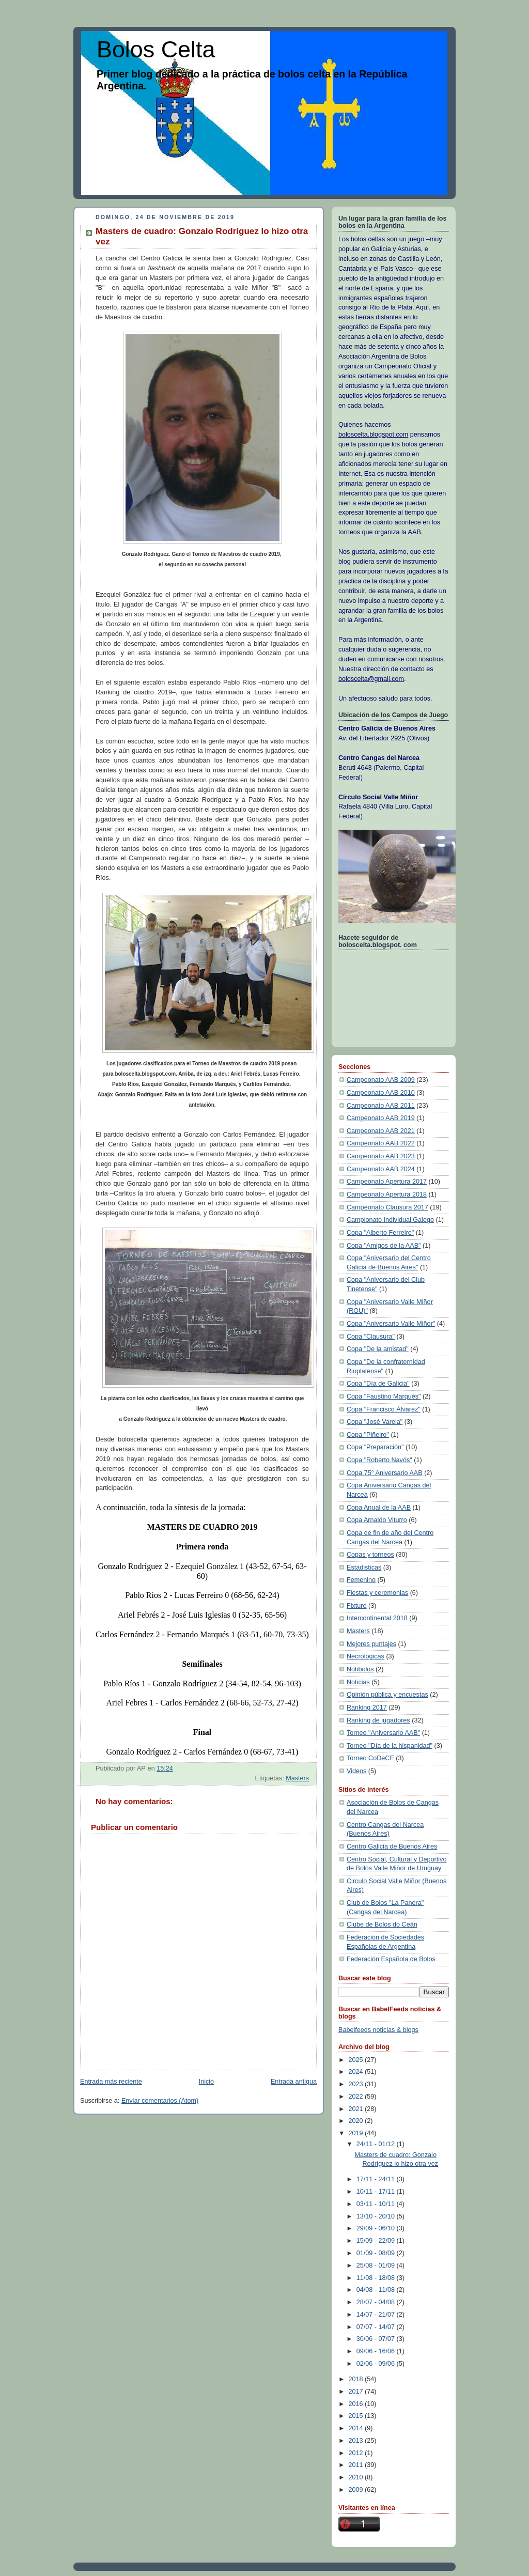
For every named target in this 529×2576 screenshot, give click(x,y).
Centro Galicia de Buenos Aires (392, 1846)
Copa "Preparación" (375, 1447)
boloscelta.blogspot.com (373, 434)
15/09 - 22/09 (376, 2240)
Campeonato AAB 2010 (381, 1092)
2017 (357, 2391)
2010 (357, 2477)
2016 (357, 2404)
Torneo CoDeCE (370, 1758)
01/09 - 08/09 (376, 2253)
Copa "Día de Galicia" (378, 1383)
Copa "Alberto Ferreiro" (380, 1232)
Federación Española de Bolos (391, 1959)
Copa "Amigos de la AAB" (384, 1245)
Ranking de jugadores (378, 1720)
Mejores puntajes (371, 1644)
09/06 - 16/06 (376, 2351)
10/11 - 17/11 (376, 2191)
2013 (357, 2440)
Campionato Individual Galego (390, 1219)
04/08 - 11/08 (376, 2289)
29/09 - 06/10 (376, 2228)
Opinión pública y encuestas (387, 1694)
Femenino (361, 1580)
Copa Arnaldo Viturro (377, 1520)
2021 (357, 2109)
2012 (357, 2453)
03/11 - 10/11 (376, 2204)
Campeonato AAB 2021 (381, 1131)
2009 (357, 2489)
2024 (357, 2071)
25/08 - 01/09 (376, 2265)
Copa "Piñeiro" (368, 1434)
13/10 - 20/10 (376, 2216)
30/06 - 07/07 (376, 2338)
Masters (297, 1778)
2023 (357, 2084)
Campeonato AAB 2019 (381, 1118)
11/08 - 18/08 (376, 2278)
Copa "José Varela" (374, 1421)
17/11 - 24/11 (376, 2179)
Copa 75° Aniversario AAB (385, 1473)
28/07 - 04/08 (376, 2302)
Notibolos (360, 1669)
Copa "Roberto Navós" (379, 1460)
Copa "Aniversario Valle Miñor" (391, 1323)
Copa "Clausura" (371, 1336)
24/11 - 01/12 (376, 2144)
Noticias (358, 1682)
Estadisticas (364, 1567)
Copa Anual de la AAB (379, 1507)
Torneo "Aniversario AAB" (383, 1732)
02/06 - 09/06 (376, 2363)
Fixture (357, 1605)
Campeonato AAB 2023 (381, 1156)
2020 (357, 2120)
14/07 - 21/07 (376, 2314)
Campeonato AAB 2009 (381, 1079)
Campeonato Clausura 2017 (387, 1207)
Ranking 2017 (367, 1707)
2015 (357, 2415)
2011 (357, 2465)
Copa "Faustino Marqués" (384, 1396)
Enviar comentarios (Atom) (159, 2100)
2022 (357, 2096)
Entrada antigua (294, 2081)
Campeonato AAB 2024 (381, 1169)
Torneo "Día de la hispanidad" (389, 1745)
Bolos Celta (156, 49)
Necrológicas (365, 1656)
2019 (357, 2133)
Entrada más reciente (111, 2081)
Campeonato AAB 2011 (381, 1105)
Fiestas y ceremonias (377, 1592)
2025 (357, 2059)
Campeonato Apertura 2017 (387, 1181)
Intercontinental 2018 (377, 1618)
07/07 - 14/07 (376, 2327)
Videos (356, 1771)
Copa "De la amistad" (378, 1349)
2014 (357, 2428)
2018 (357, 2379)
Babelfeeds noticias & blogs (378, 2030)
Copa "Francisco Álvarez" (384, 1409)
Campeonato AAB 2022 (381, 1143)
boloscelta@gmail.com (371, 678)
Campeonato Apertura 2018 (387, 1194)
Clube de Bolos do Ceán (382, 1924)
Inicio (206, 2081)
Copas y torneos (370, 1554)
